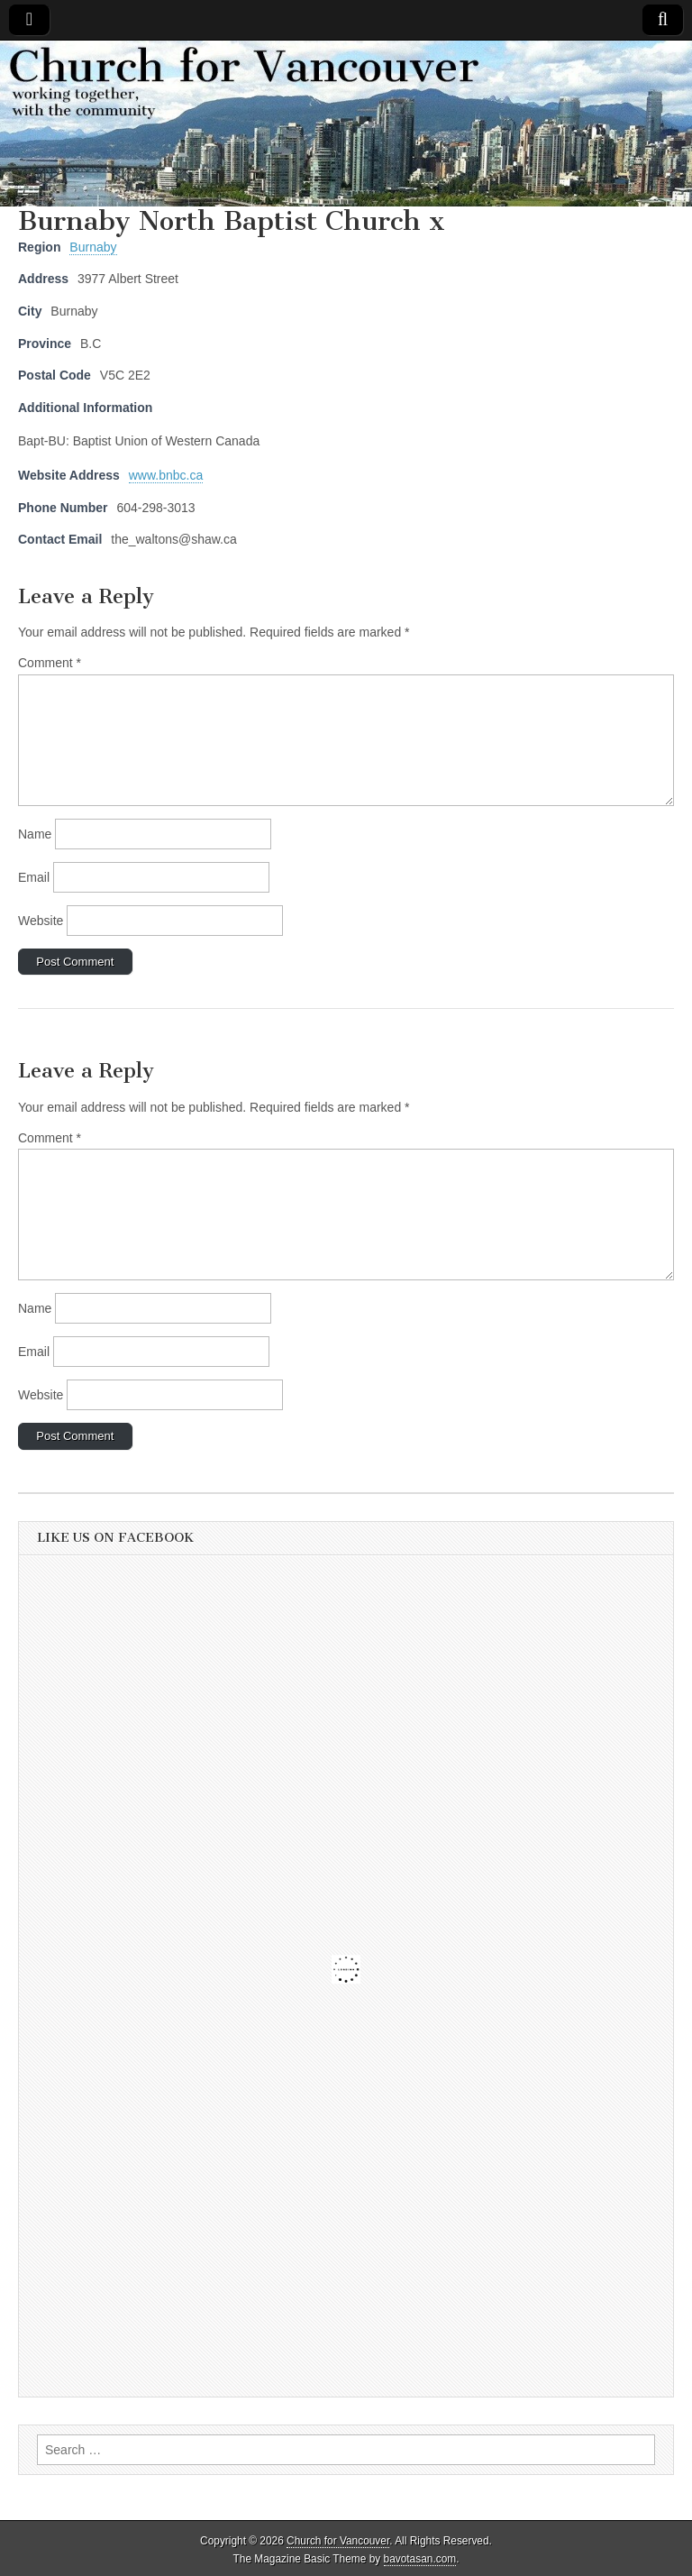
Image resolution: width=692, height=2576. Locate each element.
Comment (49, 662)
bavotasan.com (420, 2559)
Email (34, 877)
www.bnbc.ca (166, 475)
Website (40, 920)
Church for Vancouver (338, 2541)
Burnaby (92, 247)
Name (34, 834)
